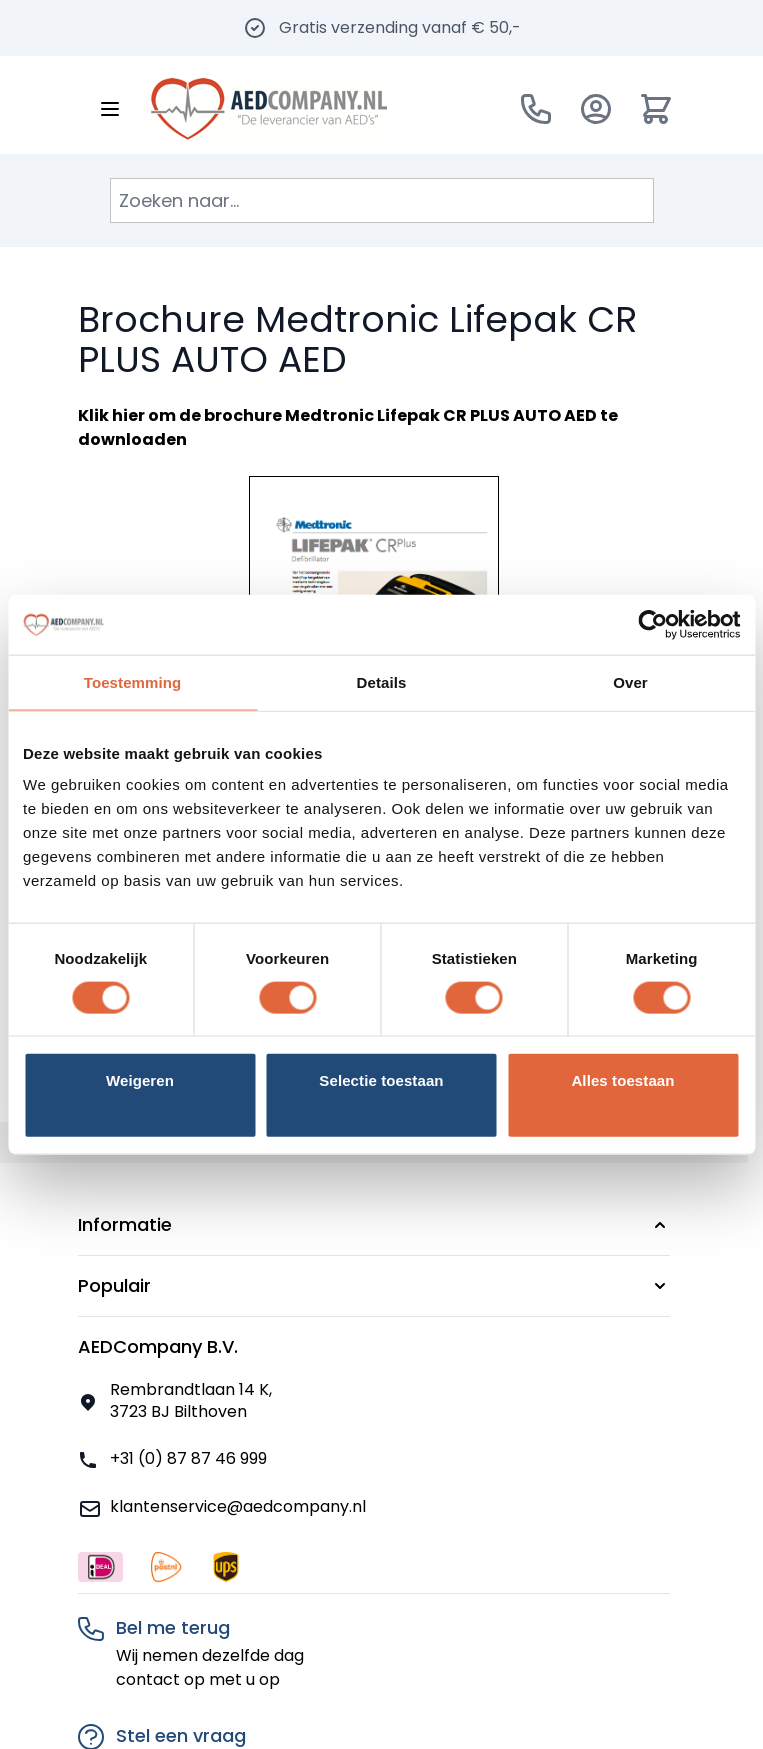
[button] (374, 1225)
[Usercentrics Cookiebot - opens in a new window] (652, 624)
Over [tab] (630, 681)
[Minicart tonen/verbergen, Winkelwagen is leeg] (656, 109)
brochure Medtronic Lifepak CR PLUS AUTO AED (400, 415)
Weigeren (140, 1080)
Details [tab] (382, 681)
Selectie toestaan (381, 1080)
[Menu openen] (110, 109)
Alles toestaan (622, 1080)
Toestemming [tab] (133, 681)
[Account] (596, 109)
